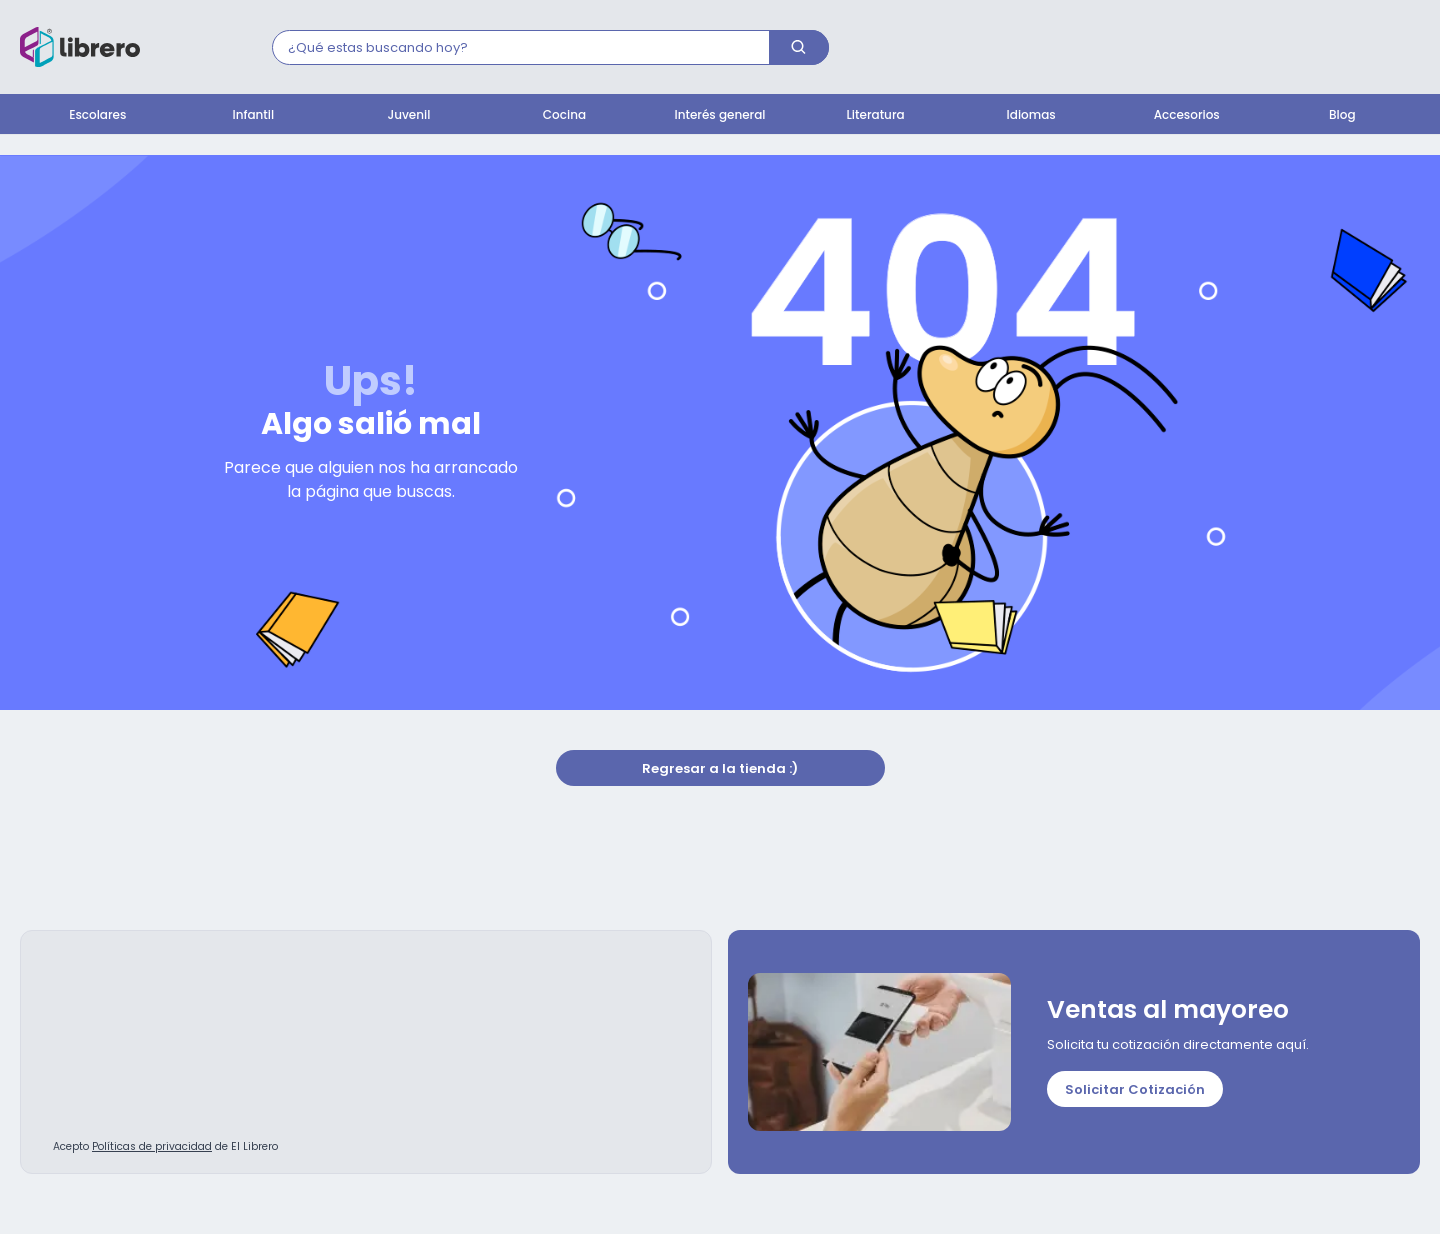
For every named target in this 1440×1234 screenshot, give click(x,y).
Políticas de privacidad (152, 1147)
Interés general (720, 114)
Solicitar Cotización (1135, 1090)
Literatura (876, 114)
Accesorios (1187, 114)
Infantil (254, 114)
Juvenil (408, 114)
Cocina (564, 114)
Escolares (97, 114)
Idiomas (1031, 114)
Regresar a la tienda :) (720, 769)
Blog (1342, 114)
